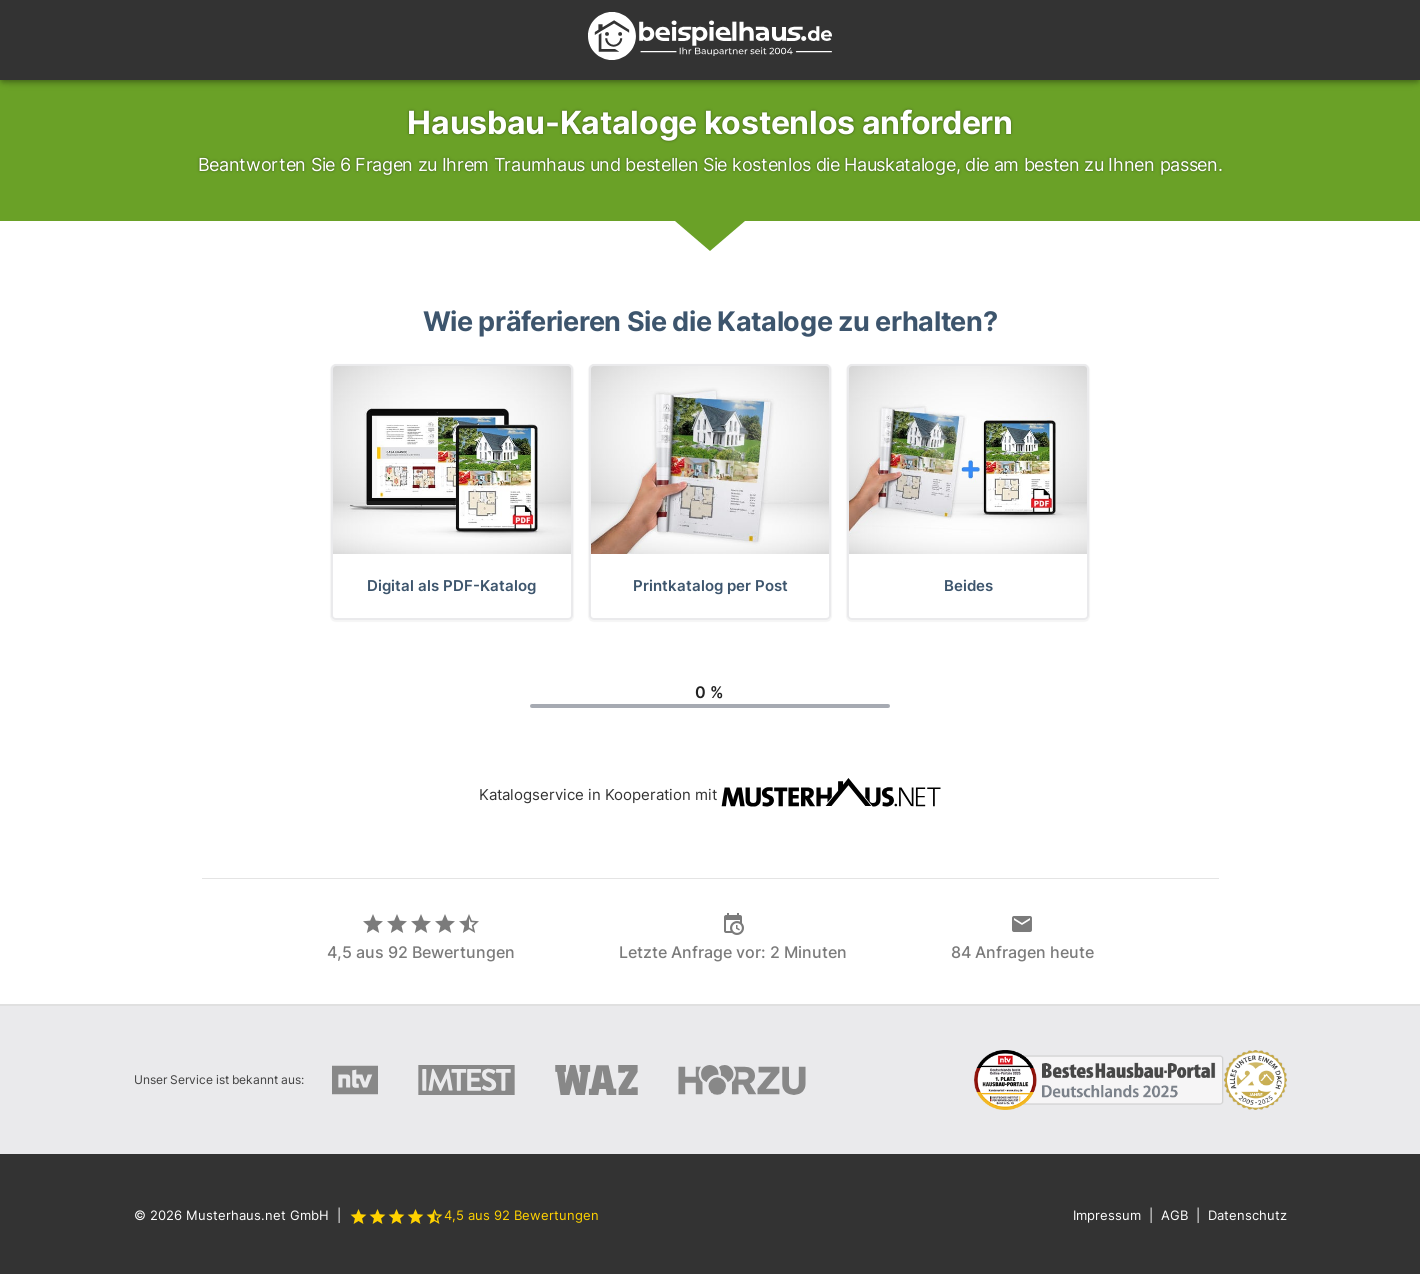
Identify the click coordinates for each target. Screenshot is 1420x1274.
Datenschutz (1247, 1215)
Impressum (1107, 1215)
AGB (1174, 1215)
